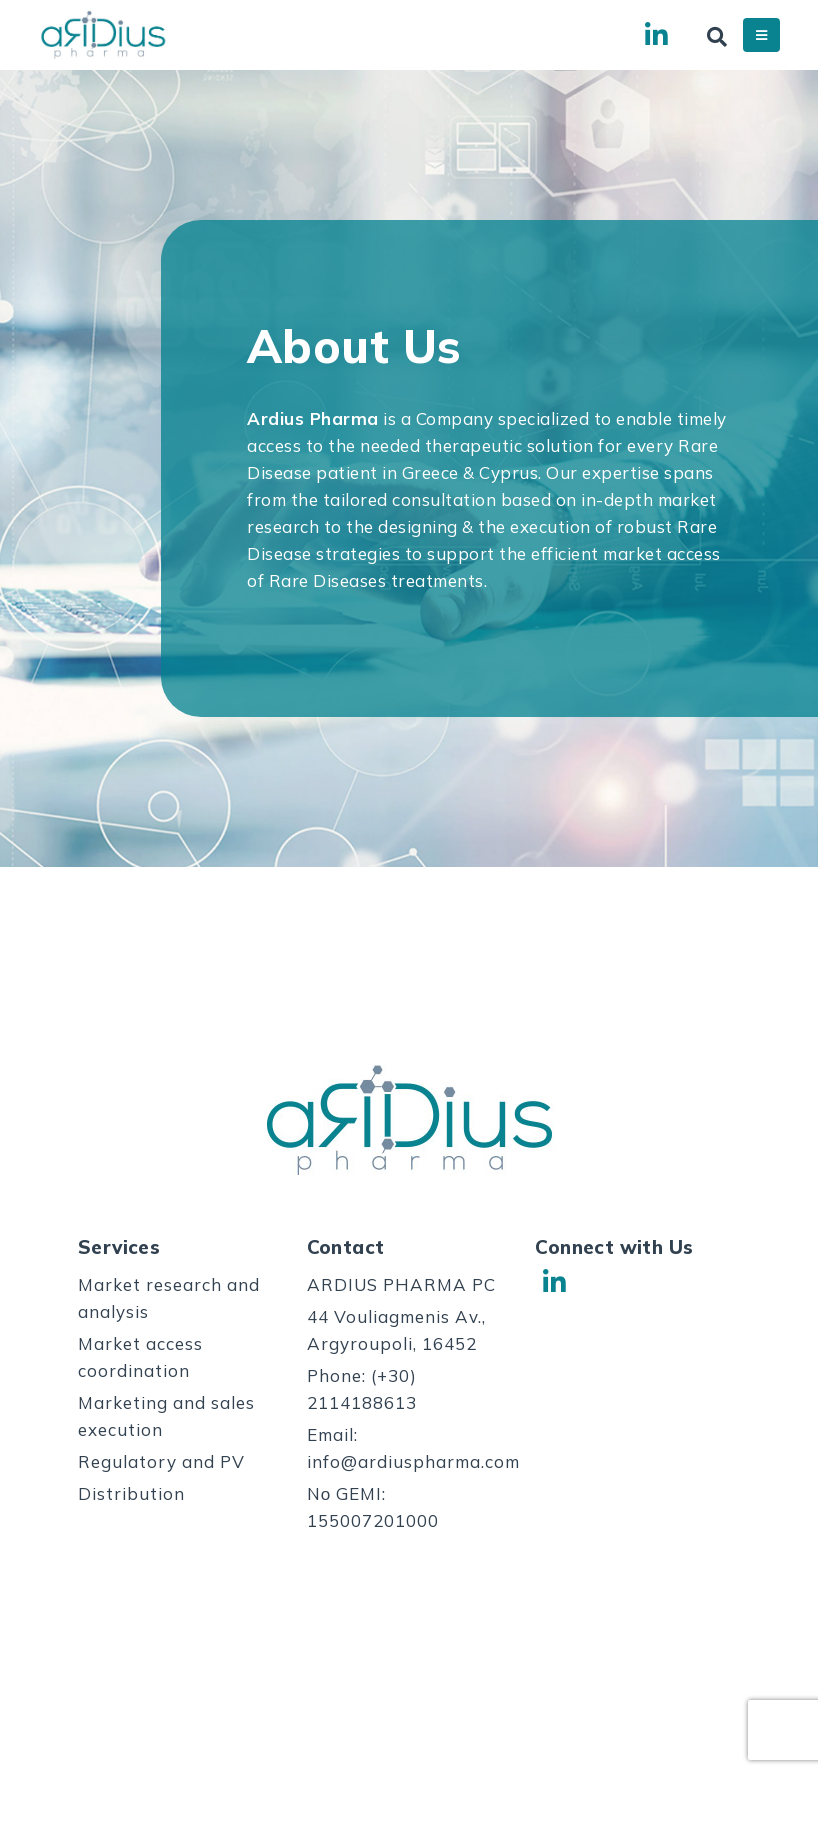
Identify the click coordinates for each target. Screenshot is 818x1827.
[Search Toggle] (717, 37)
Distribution (131, 1493)
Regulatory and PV (161, 1461)
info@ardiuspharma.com (413, 1461)
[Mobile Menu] (761, 35)
